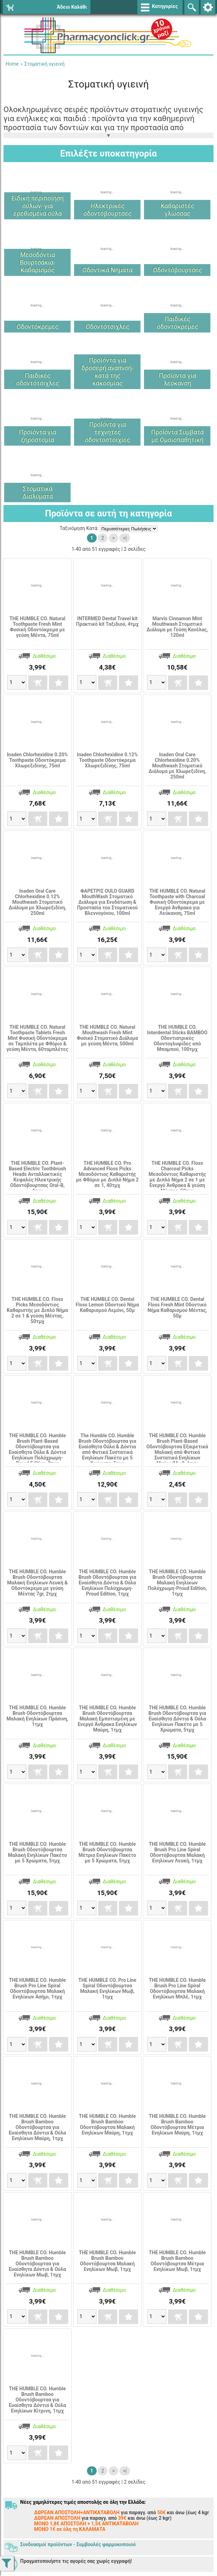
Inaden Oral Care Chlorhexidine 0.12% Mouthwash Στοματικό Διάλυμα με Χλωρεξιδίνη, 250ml (37, 902)
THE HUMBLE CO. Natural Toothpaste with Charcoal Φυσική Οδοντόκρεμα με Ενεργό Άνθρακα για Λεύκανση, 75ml (177, 902)
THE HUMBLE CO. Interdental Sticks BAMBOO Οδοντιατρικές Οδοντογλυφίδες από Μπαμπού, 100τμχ (177, 1038)
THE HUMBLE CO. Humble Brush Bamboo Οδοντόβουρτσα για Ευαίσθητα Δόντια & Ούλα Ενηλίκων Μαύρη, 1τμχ (37, 2127)
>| (125, 538)
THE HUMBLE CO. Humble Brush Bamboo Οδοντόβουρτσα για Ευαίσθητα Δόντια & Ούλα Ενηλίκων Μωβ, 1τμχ (37, 2264)
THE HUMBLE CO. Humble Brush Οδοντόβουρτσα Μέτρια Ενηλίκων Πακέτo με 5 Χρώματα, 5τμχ (107, 1852)
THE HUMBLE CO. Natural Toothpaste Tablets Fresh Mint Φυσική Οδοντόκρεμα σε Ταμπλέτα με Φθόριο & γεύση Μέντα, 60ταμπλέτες (38, 1038)
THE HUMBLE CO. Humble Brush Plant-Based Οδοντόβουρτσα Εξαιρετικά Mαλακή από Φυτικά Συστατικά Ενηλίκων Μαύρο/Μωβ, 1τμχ (177, 1449)
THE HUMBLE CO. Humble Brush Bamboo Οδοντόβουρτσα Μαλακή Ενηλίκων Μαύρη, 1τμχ (107, 2124)
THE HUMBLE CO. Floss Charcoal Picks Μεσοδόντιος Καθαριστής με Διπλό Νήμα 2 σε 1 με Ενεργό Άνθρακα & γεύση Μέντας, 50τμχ (177, 1177)
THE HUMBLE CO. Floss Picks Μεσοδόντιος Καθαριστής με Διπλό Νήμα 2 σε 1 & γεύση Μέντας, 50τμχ (37, 1310)
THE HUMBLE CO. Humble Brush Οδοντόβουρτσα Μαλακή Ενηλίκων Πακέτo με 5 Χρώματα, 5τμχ (37, 1852)
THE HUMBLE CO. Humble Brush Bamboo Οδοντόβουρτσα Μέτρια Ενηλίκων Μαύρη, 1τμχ (177, 2124)
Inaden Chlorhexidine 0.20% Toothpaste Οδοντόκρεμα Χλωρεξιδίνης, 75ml (37, 760)
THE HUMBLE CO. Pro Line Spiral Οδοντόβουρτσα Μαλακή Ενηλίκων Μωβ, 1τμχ (107, 1988)
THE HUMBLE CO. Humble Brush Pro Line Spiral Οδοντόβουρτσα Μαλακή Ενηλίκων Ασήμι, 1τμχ (37, 1988)
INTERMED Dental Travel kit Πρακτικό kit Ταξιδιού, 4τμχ (107, 621)
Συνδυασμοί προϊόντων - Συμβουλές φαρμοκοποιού (78, 2544)
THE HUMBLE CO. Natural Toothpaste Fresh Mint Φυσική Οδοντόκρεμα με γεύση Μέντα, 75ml (37, 627)
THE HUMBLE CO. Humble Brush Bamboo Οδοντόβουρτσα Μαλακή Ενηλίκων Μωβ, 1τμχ (107, 2261)
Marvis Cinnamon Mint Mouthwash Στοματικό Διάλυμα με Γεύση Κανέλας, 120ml (177, 627)
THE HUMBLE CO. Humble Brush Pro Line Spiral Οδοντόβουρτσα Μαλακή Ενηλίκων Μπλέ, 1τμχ (177, 1988)
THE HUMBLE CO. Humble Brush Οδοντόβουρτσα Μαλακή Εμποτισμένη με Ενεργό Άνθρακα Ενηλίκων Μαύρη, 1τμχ (107, 1719)
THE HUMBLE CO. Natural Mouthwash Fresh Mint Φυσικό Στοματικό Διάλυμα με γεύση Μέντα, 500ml (107, 1035)
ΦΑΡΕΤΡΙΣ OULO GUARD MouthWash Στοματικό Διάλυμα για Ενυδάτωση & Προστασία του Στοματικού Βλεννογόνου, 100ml (107, 902)
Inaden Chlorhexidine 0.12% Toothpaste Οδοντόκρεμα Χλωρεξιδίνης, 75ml (107, 760)
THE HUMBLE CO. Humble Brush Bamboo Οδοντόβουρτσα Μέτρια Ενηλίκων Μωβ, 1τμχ (177, 2261)
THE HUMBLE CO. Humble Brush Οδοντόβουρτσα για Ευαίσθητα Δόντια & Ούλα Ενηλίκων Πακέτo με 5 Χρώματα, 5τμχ (177, 1719)
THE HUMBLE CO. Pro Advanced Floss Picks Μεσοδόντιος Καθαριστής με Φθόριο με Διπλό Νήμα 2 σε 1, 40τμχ (107, 1174)
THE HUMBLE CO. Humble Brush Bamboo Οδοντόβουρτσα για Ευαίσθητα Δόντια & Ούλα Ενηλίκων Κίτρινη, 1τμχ (37, 2400)
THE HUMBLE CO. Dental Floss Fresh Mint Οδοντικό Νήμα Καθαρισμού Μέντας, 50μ (177, 1307)
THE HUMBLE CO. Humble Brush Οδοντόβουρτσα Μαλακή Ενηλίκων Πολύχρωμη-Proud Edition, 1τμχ (177, 1583)
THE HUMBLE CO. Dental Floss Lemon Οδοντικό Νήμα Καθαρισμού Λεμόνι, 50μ (107, 1304)
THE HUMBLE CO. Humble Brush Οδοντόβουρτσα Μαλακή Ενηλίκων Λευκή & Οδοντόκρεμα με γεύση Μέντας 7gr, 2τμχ (37, 1583)
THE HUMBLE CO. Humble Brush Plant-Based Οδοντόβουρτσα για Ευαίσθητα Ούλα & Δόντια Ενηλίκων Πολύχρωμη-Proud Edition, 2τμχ (37, 1449)
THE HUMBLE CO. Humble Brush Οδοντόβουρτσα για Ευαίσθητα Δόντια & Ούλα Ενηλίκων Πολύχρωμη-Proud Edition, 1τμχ (107, 1583)
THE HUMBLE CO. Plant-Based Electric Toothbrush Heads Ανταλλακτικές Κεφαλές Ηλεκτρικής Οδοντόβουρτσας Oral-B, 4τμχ (37, 1177)
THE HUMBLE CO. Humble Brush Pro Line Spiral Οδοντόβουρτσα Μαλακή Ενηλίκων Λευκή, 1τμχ (177, 1852)
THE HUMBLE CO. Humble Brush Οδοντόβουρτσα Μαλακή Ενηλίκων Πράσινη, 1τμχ (37, 1716)
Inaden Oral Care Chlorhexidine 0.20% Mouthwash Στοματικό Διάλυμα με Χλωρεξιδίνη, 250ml (177, 766)
